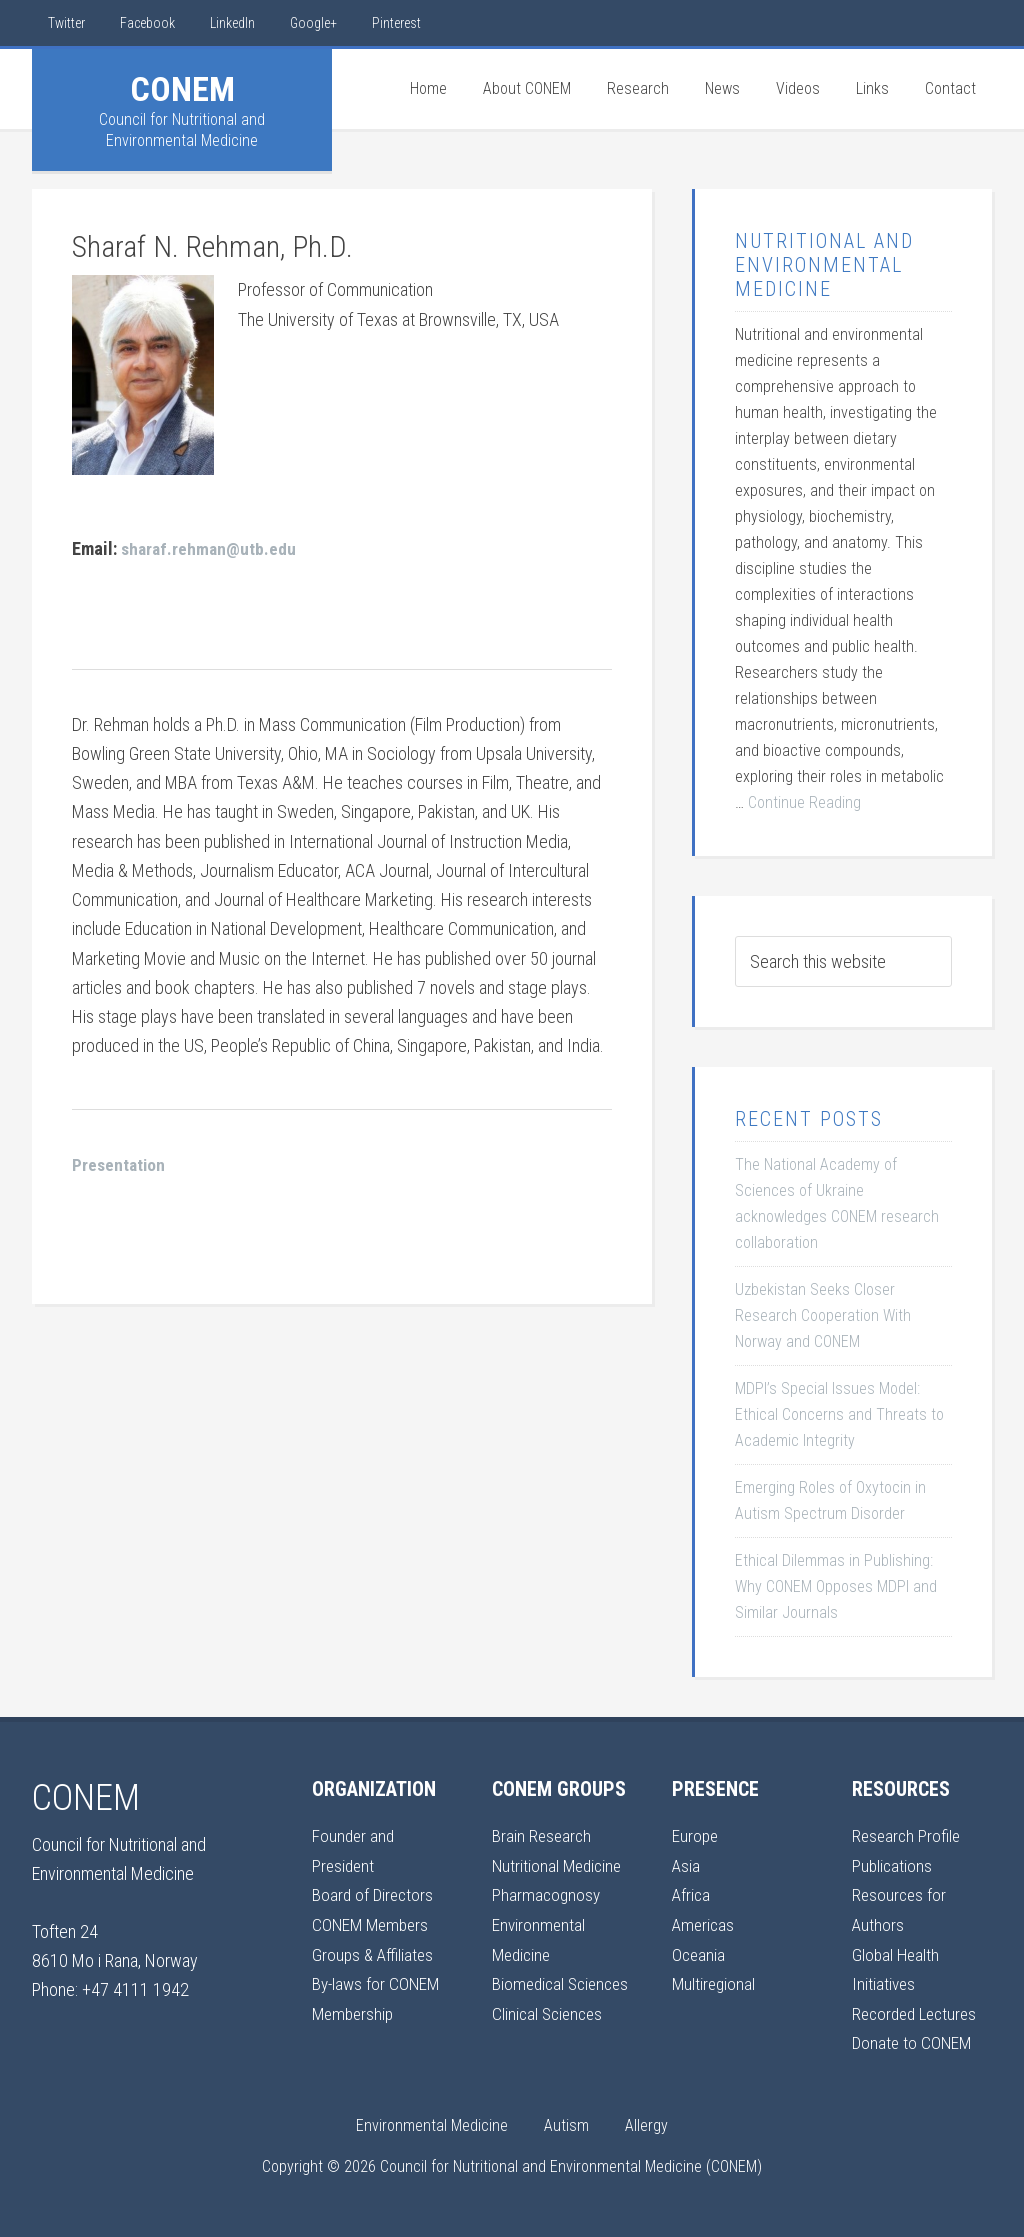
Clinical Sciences (550, 2040)
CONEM (182, 89)
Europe (696, 1835)
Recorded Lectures (918, 2011)
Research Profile (908, 1835)
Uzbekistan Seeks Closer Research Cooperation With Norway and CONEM (823, 1315)
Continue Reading (804, 802)
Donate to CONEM (913, 2040)
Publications (893, 1864)
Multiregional (715, 1981)
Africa (692, 1894)
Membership (355, 2011)
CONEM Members (373, 1923)
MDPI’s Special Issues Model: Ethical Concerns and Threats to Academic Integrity (839, 1414)
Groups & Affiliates (374, 1952)
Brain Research (543, 1835)
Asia (686, 1864)
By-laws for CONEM (378, 1981)
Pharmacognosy (547, 1894)
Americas (704, 1923)
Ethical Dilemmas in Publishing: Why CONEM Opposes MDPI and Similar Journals (836, 1586)
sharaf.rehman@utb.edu (210, 547)
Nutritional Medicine (559, 1864)
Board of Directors (374, 1894)
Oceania (699, 1952)
